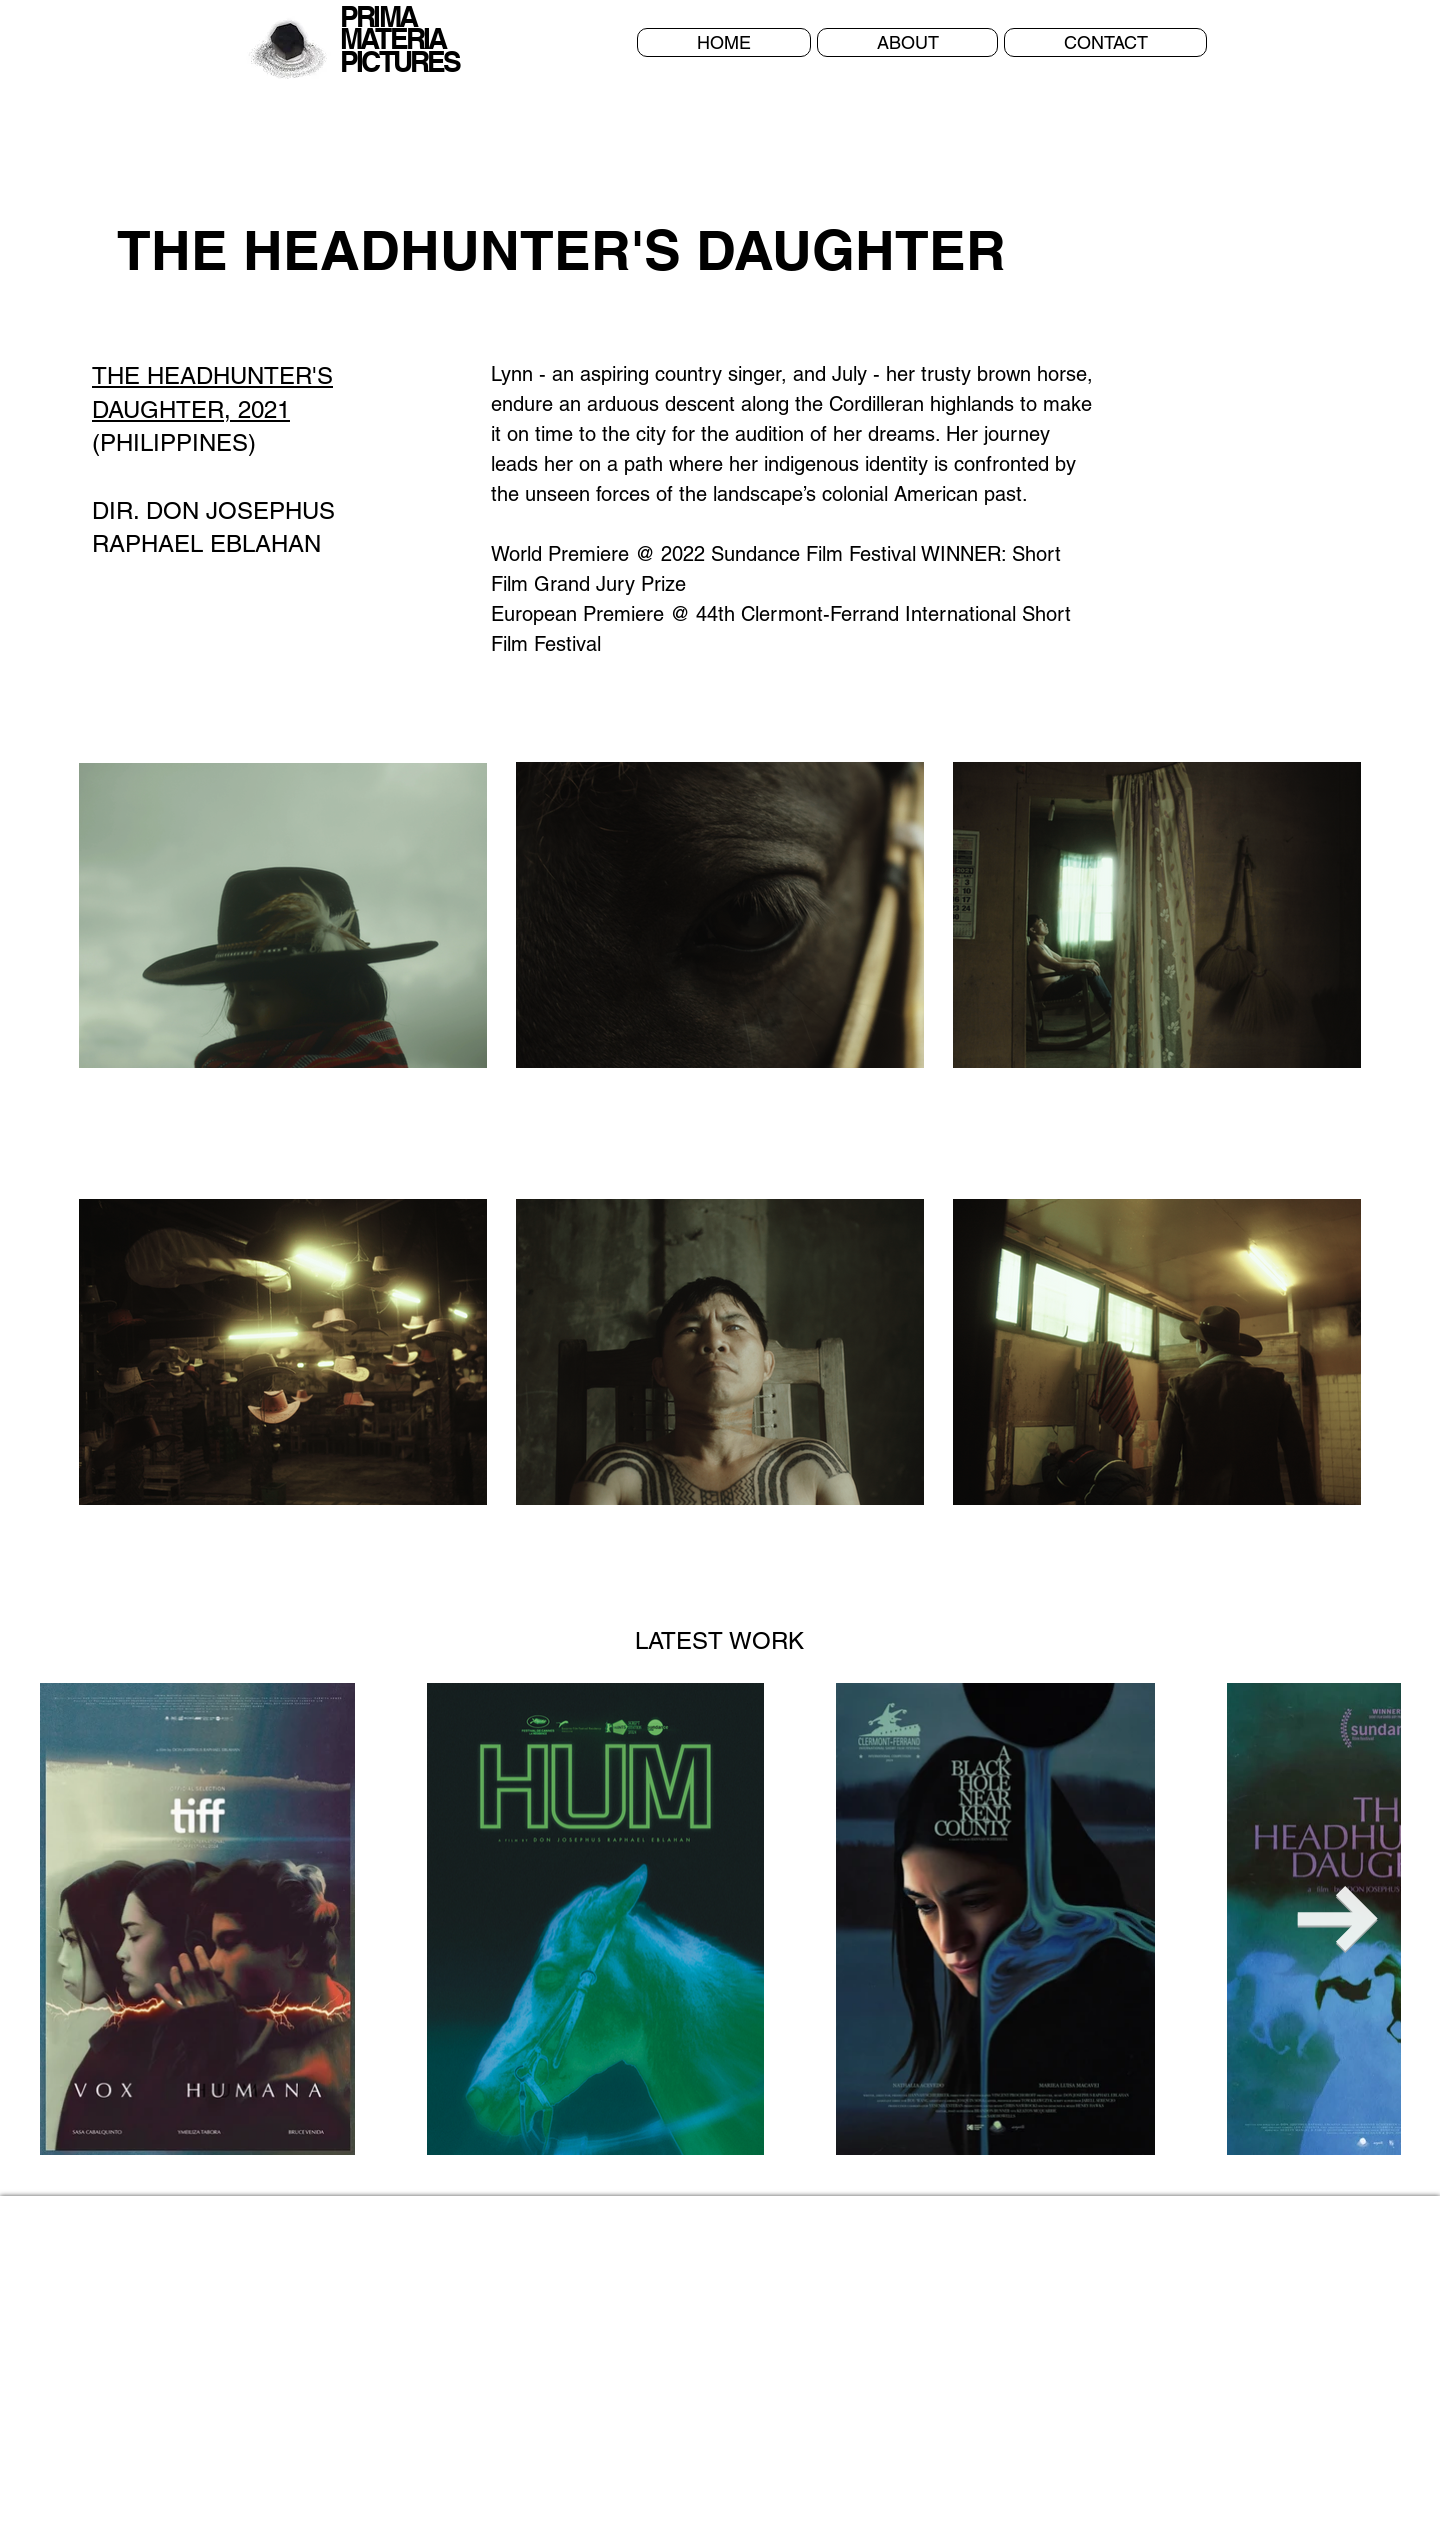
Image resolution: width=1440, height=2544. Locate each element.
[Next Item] (1337, 1919)
